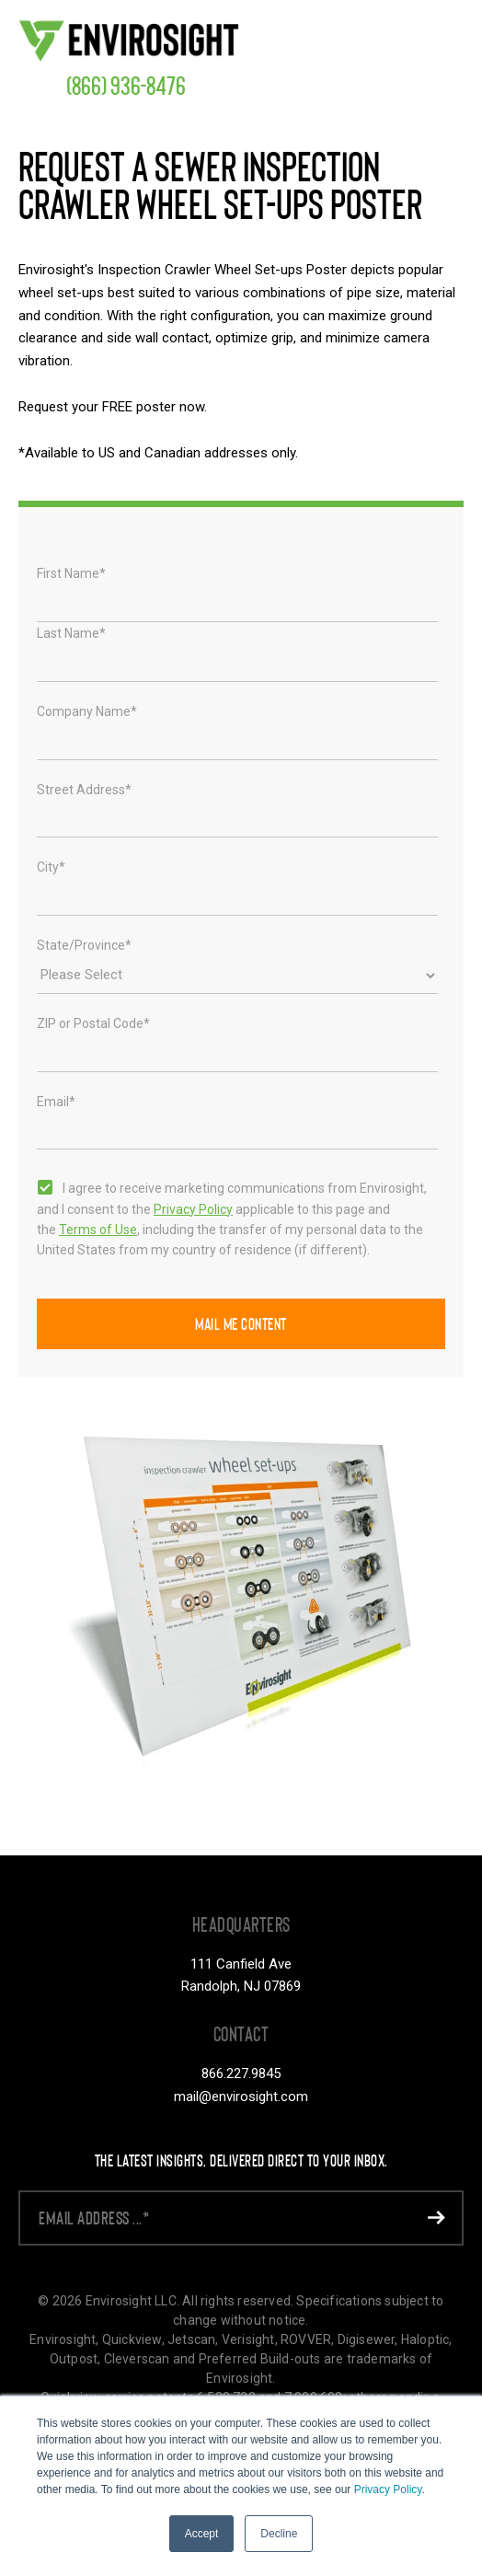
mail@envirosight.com (241, 2096)
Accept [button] (202, 2533)
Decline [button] (278, 2533)
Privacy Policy (388, 2490)
